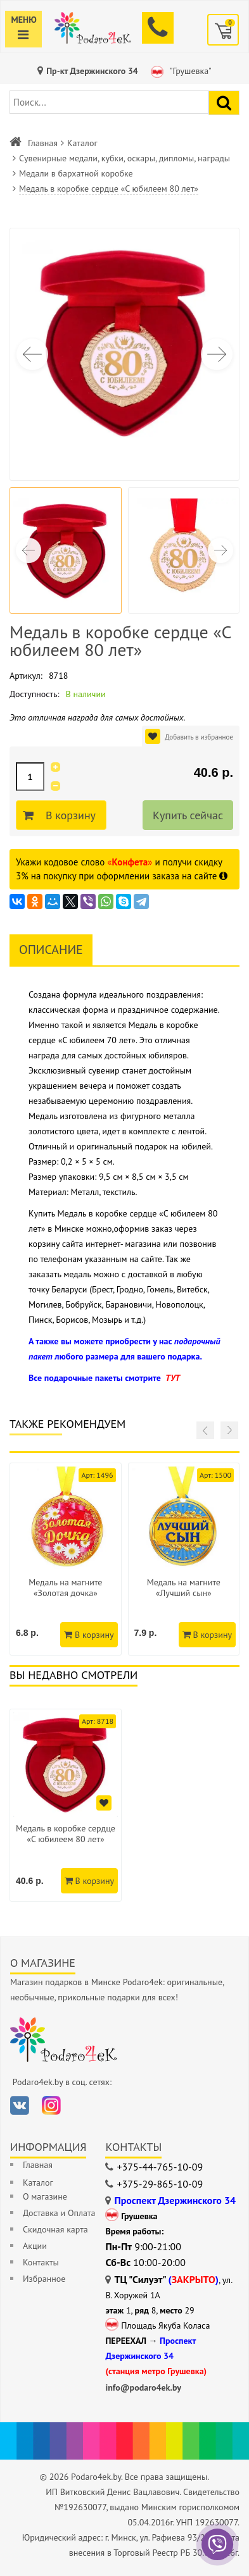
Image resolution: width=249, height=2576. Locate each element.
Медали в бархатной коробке (76, 173)
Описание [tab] (51, 949)
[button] (217, 354)
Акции (35, 2245)
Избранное (44, 2278)
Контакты (41, 2262)
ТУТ (172, 1378)
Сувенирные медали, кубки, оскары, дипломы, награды (124, 158)
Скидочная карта (55, 2229)
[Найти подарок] (223, 102)
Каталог (82, 143)
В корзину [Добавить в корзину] (69, 815)
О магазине (45, 2196)
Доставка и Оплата (59, 2213)
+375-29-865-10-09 (160, 2183)
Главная (43, 143)
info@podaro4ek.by (143, 2387)
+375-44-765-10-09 (160, 2166)
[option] (66, 1805)
